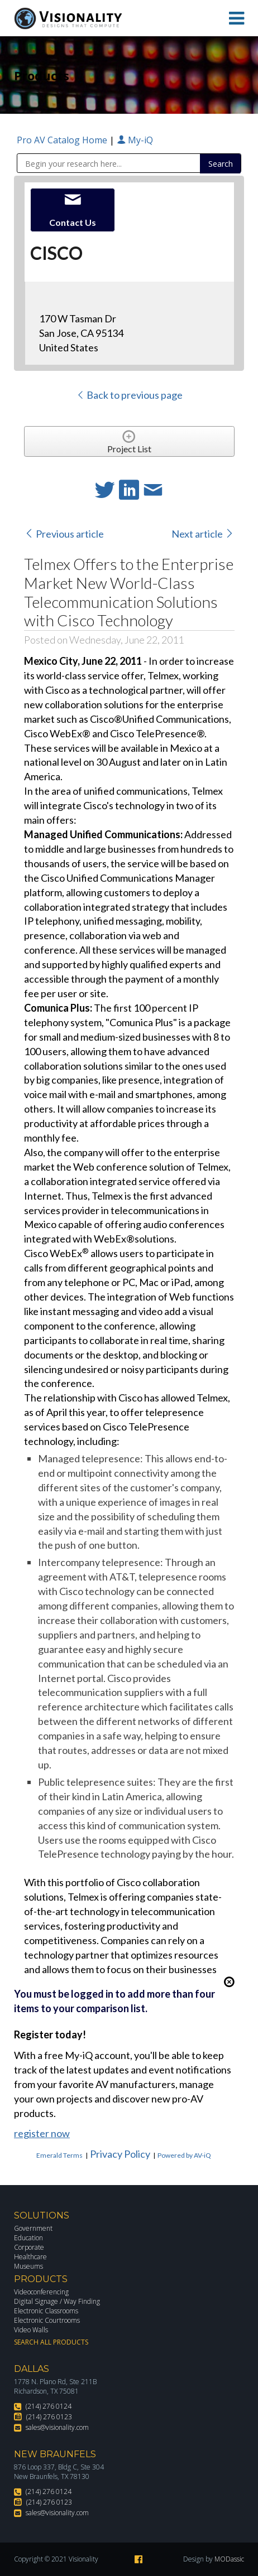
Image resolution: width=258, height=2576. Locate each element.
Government (33, 2228)
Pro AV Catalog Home (63, 140)
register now (42, 2133)
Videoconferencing (41, 2292)
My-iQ (135, 140)
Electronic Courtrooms (47, 2320)
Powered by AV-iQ (184, 2155)
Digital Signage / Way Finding (57, 2301)
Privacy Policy (120, 2154)
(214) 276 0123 (49, 2417)
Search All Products (51, 2342)
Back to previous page (129, 395)
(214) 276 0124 (48, 2406)
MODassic (229, 2559)
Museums (28, 2266)
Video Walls (31, 2330)
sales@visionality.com (57, 2427)
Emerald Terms (59, 2155)
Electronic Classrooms (46, 2311)
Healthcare (30, 2256)
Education (28, 2237)
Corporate (29, 2247)
